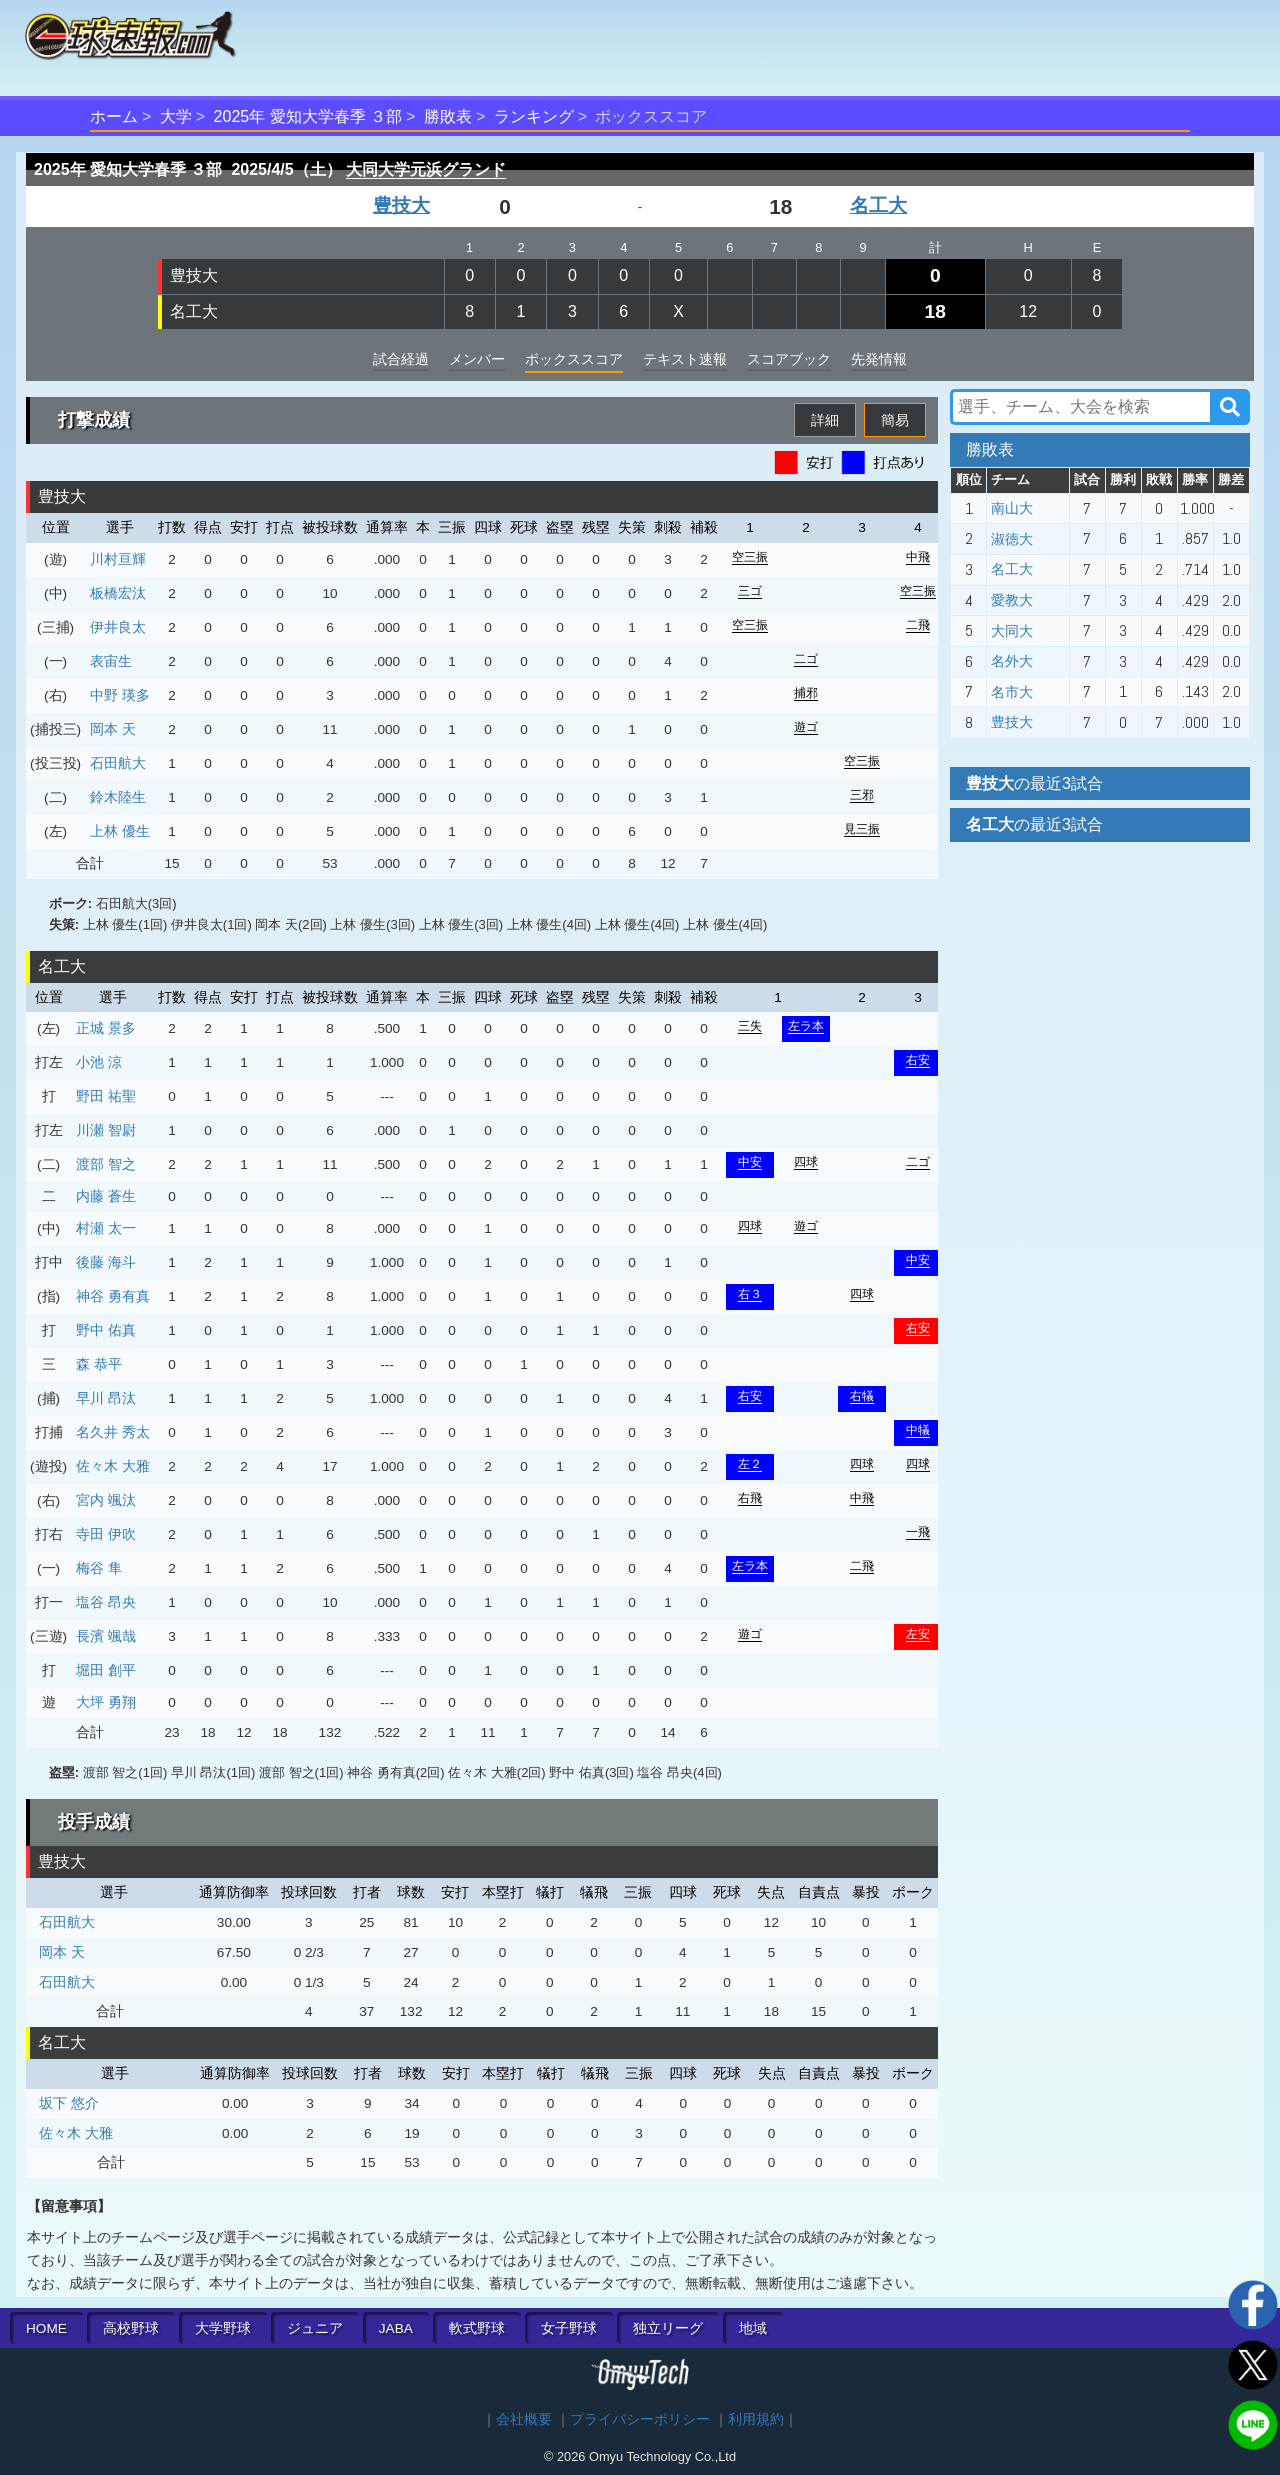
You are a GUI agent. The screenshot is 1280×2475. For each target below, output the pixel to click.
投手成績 (94, 1822)
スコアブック (789, 359)
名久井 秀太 (113, 1432)
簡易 (895, 420)
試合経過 (401, 359)
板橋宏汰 (118, 593)
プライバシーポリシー (640, 2419)
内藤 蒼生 (106, 1196)
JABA (396, 2328)
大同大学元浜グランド (426, 169)
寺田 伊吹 (106, 1534)
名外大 (1012, 661)
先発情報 (879, 359)
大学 (176, 116)
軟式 (477, 2328)
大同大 (1012, 631)
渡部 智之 (106, 1164)
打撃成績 (94, 420)
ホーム (114, 116)
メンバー (477, 359)
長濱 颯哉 (106, 1636)
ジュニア (315, 2328)
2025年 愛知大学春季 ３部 (308, 116)
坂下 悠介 (69, 2103)
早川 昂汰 (106, 1398)
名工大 (878, 205)
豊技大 (401, 205)
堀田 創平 (106, 1670)
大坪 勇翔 (106, 1702)
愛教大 (1012, 600)
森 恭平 (99, 1364)
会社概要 (524, 2419)
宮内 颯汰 (106, 1500)
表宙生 (111, 661)
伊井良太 (118, 627)
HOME (46, 2328)
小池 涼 (99, 1062)
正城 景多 (106, 1028)
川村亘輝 (118, 559)
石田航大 (118, 763)
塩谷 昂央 (106, 1602)
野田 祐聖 (106, 1096)
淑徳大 (1012, 539)
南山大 (1012, 508)
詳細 (825, 420)
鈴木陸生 (118, 797)
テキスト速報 (685, 359)
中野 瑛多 (120, 695)
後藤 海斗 (106, 1262)
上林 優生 (120, 831)
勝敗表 (448, 116)
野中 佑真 (106, 1330)
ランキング (534, 116)
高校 (131, 2328)
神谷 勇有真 (113, 1296)
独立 (668, 2328)
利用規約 (756, 2419)
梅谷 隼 (99, 1568)
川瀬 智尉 (106, 1130)
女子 (569, 2328)
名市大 (1012, 692)
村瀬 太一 (106, 1228)
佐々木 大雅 (113, 1466)
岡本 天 (113, 729)
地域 (753, 2328)
